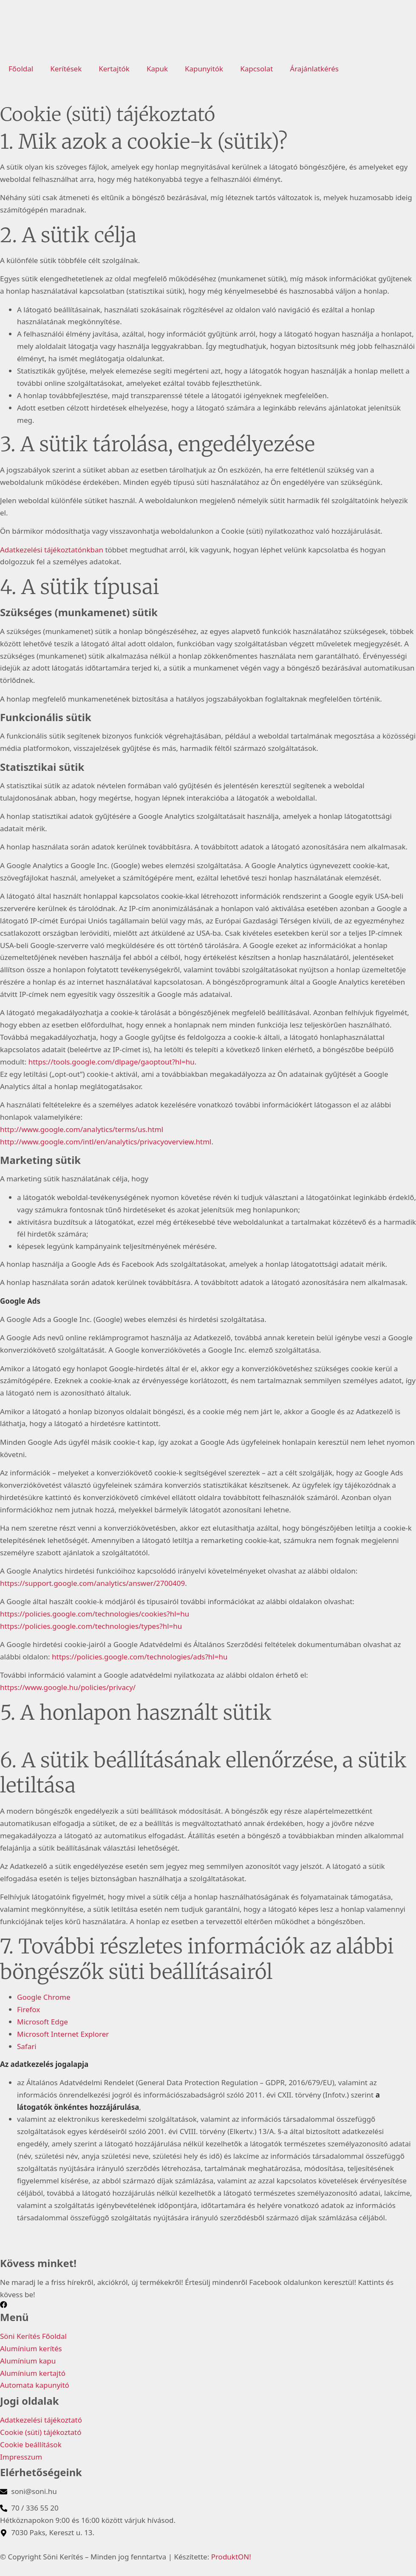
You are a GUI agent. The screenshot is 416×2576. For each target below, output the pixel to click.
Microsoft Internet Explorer (63, 2034)
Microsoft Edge (42, 2022)
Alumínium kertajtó (32, 2373)
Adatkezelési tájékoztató (41, 2420)
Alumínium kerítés (31, 2348)
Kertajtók (114, 69)
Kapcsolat (256, 69)
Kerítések (66, 69)
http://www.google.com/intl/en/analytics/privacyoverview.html (106, 1141)
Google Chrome (44, 1997)
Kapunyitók (204, 69)
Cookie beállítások (31, 2444)
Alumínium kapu (28, 2361)
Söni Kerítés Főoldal (33, 2336)
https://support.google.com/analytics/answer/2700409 (92, 1583)
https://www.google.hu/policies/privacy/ (68, 1687)
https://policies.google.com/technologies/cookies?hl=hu (94, 1614)
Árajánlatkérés (314, 69)
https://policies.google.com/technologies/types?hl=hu (91, 1626)
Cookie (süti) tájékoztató (41, 2432)
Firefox (28, 2009)
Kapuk (157, 69)
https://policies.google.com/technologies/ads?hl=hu (140, 1657)
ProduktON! (231, 2557)
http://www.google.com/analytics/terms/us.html (81, 1129)
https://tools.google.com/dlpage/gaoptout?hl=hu (111, 1062)
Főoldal (20, 69)
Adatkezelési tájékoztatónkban (51, 550)
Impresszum (21, 2457)
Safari (27, 2046)
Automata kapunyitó (34, 2385)
